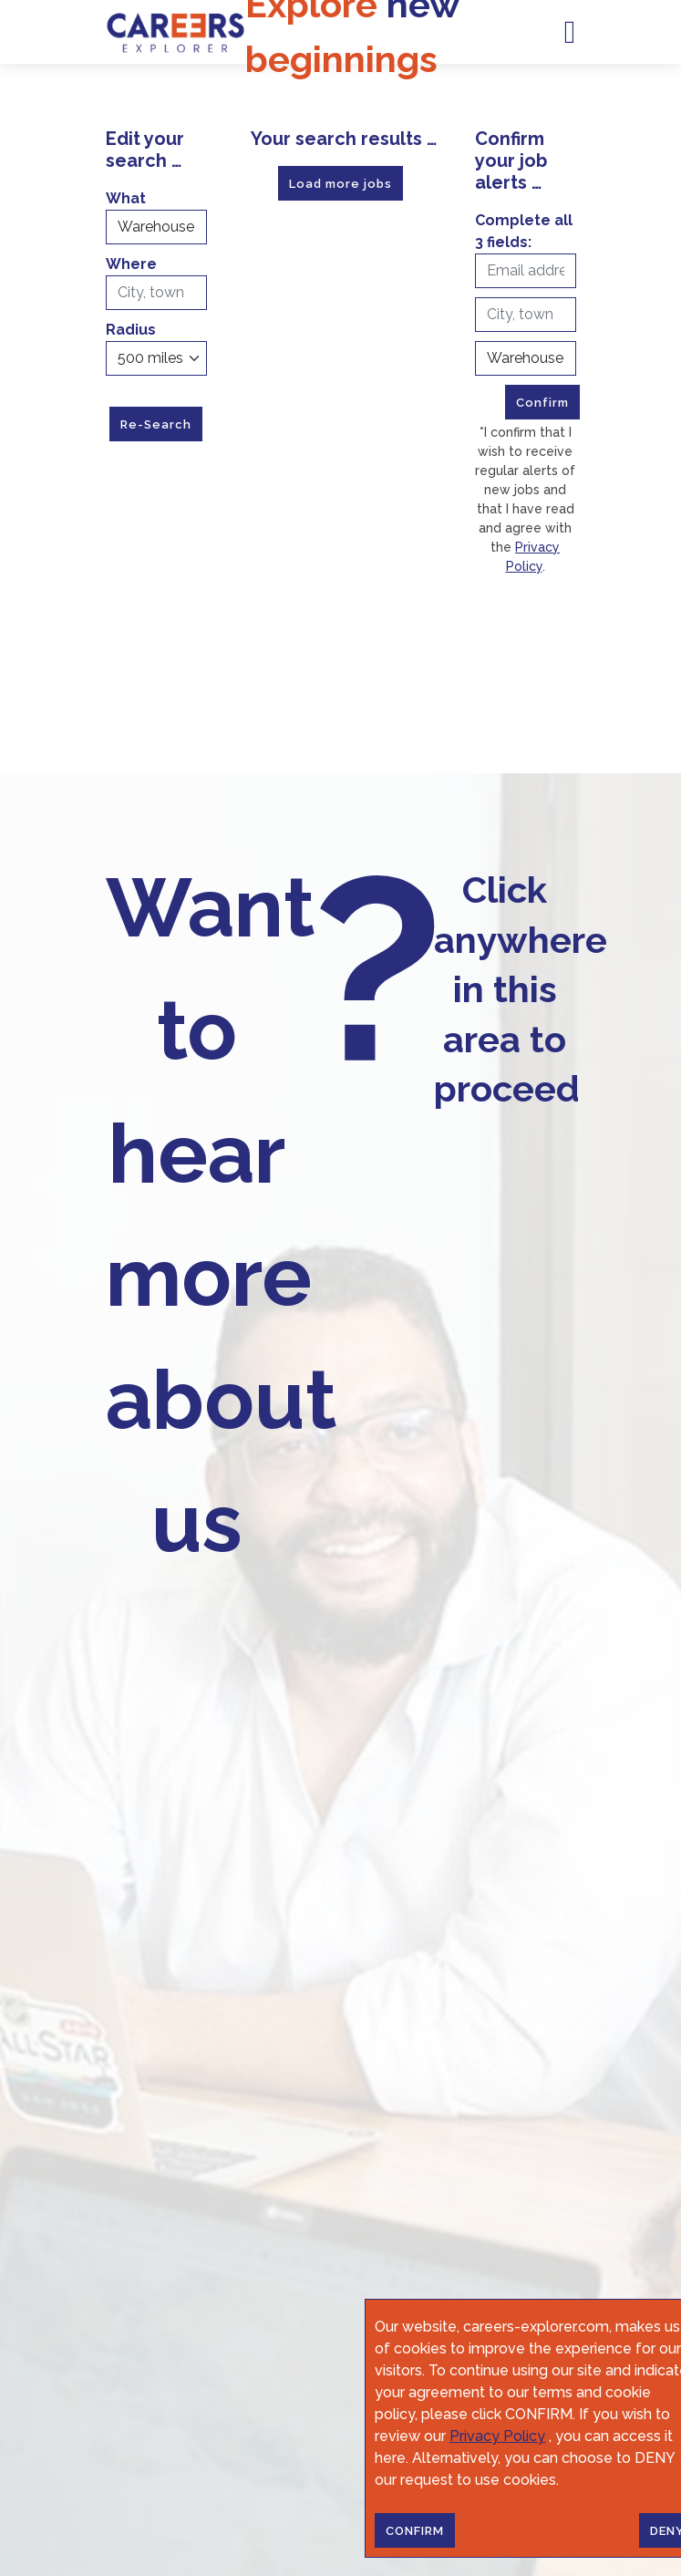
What (126, 198)
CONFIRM (415, 2531)
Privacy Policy (497, 2436)
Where (131, 264)
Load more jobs (340, 184)
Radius (131, 329)
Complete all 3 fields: (524, 231)
